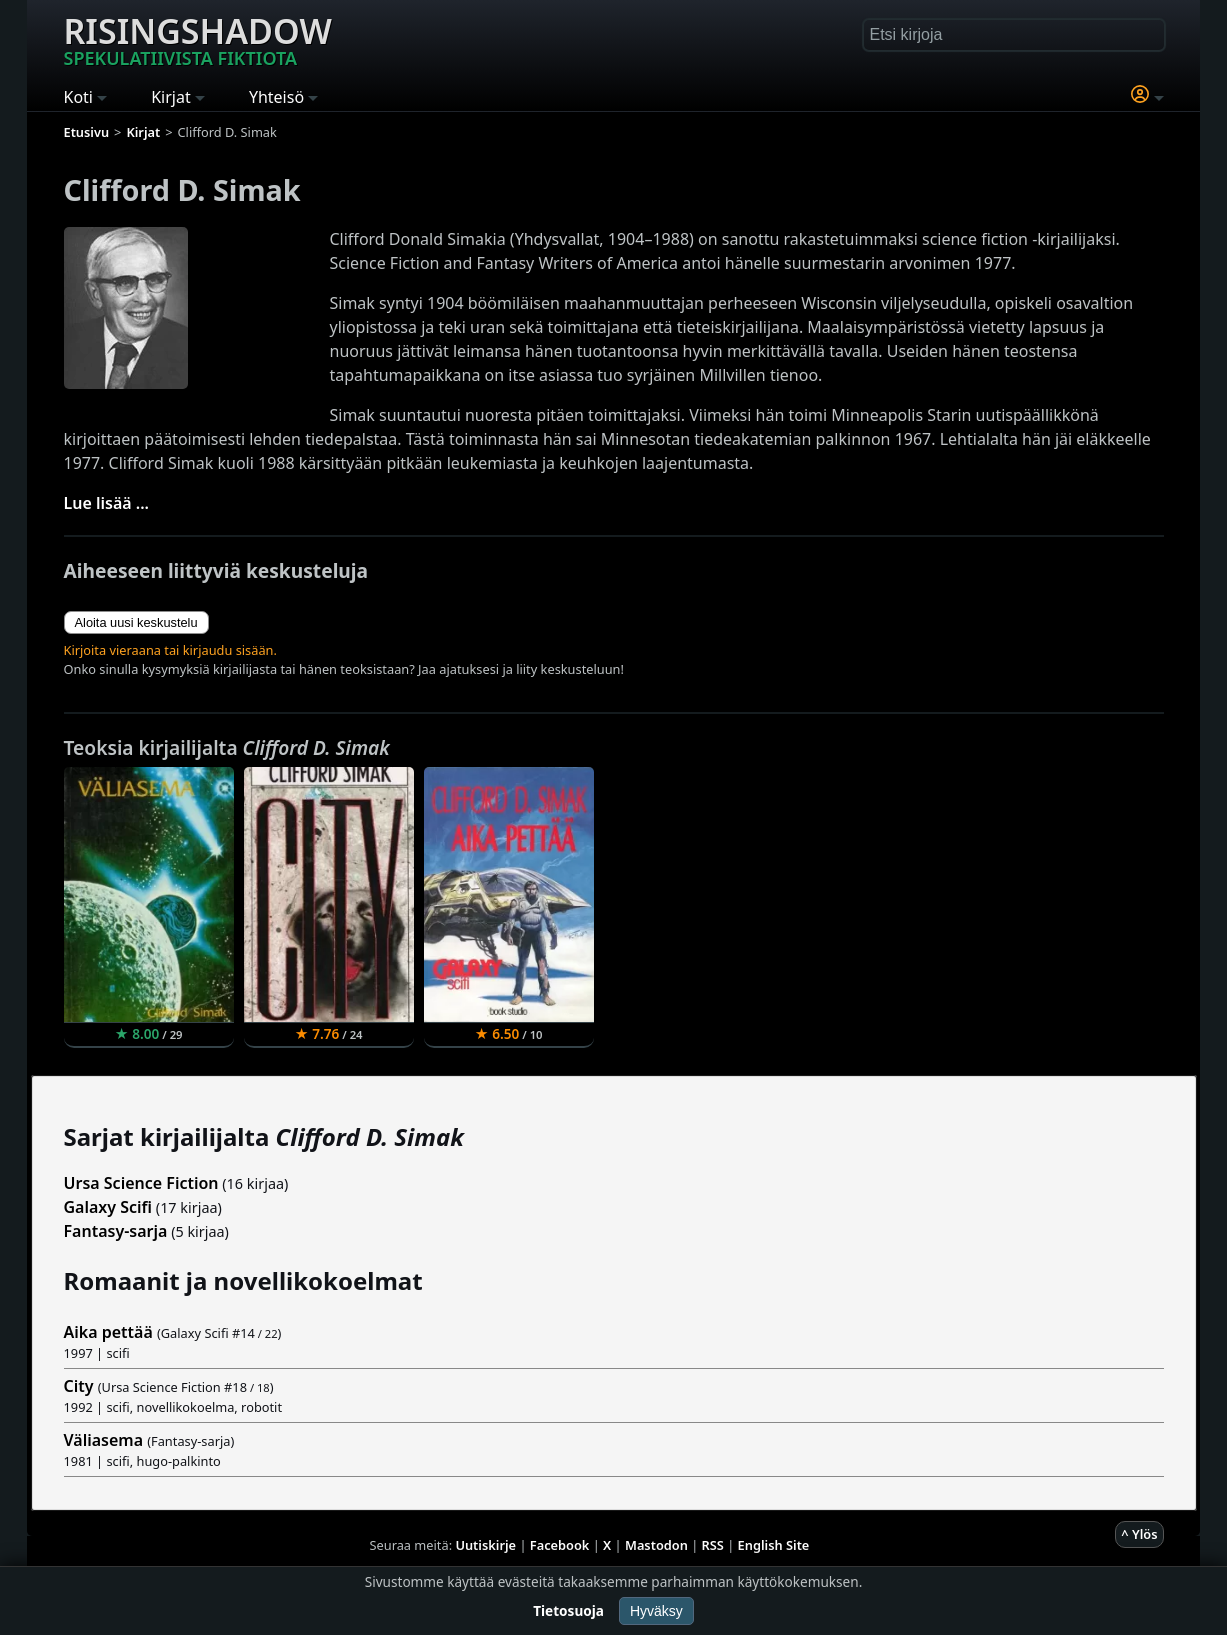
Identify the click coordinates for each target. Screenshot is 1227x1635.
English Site (774, 1545)
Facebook (560, 1545)
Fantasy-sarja (116, 1231)
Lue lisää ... (107, 503)
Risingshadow (198, 39)
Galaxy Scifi (108, 1207)
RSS (713, 1545)
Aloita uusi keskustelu (136, 622)
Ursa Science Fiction (141, 1183)
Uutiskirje (485, 1545)
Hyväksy (656, 1611)
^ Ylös (1139, 1534)
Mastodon (656, 1545)
